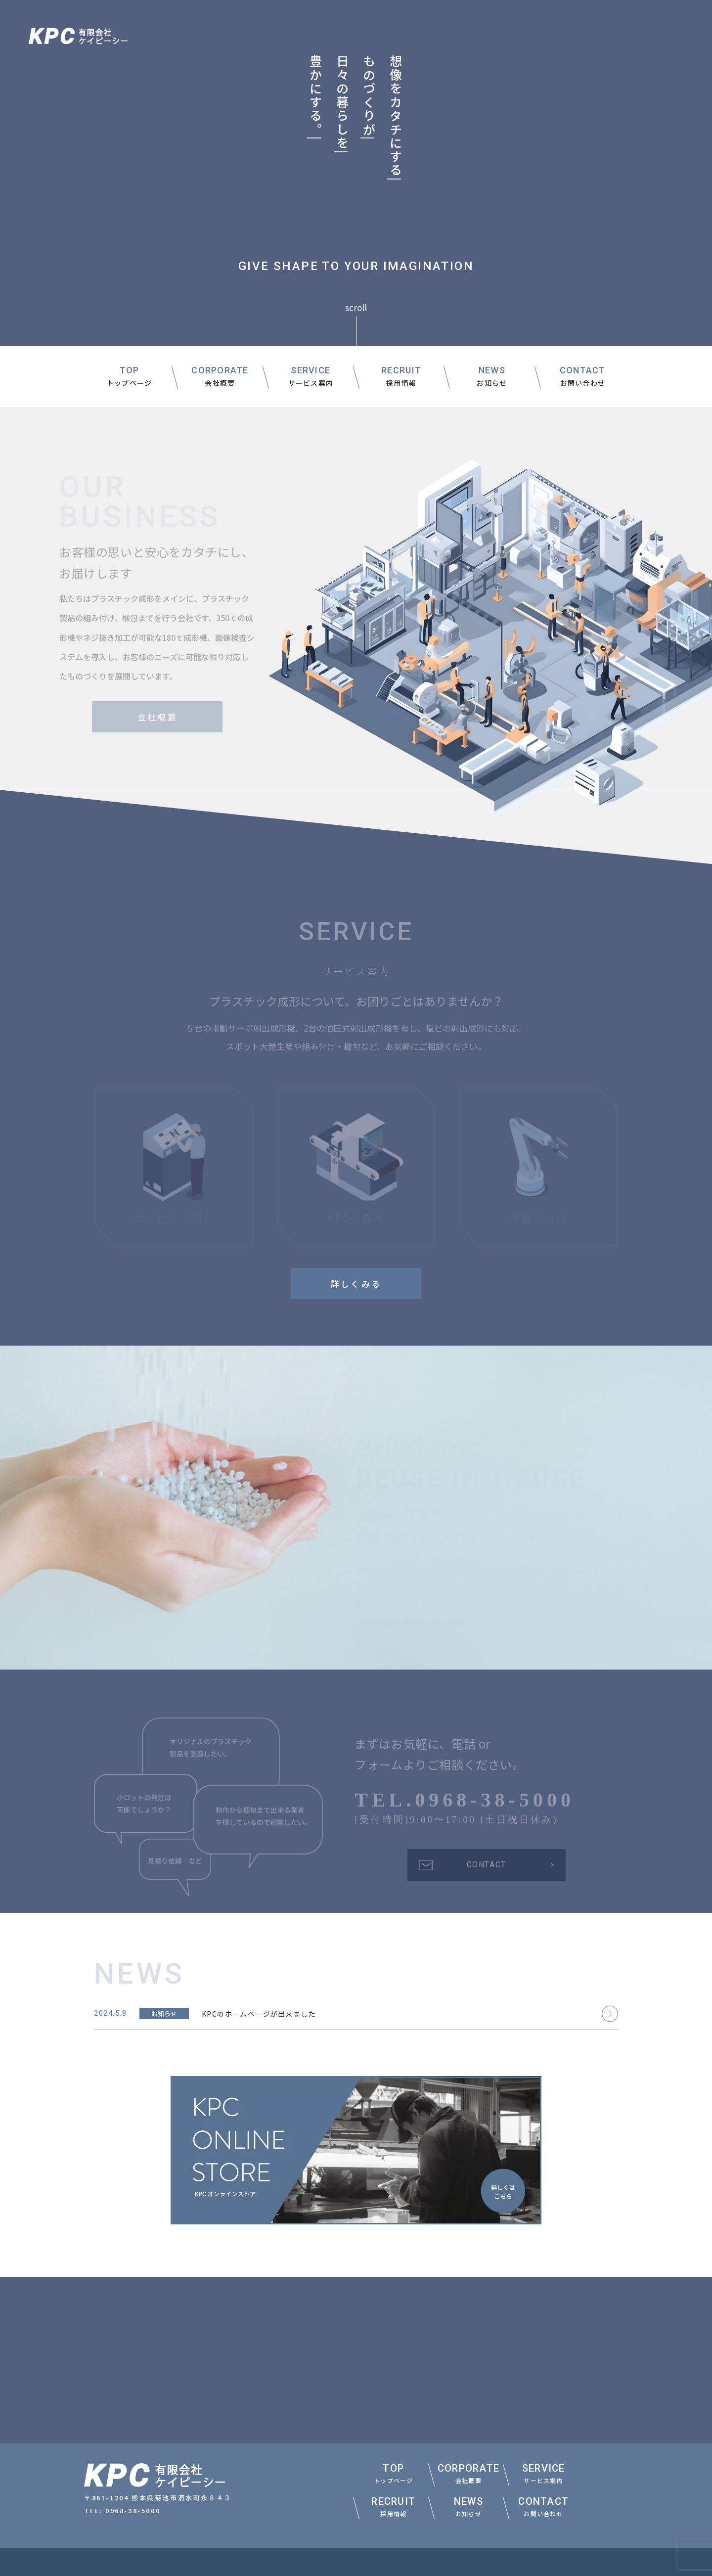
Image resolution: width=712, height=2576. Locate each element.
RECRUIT (401, 376)
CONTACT (583, 376)
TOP (129, 376)
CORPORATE (219, 376)
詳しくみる (356, 1283)
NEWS (492, 376)
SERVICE (311, 376)
